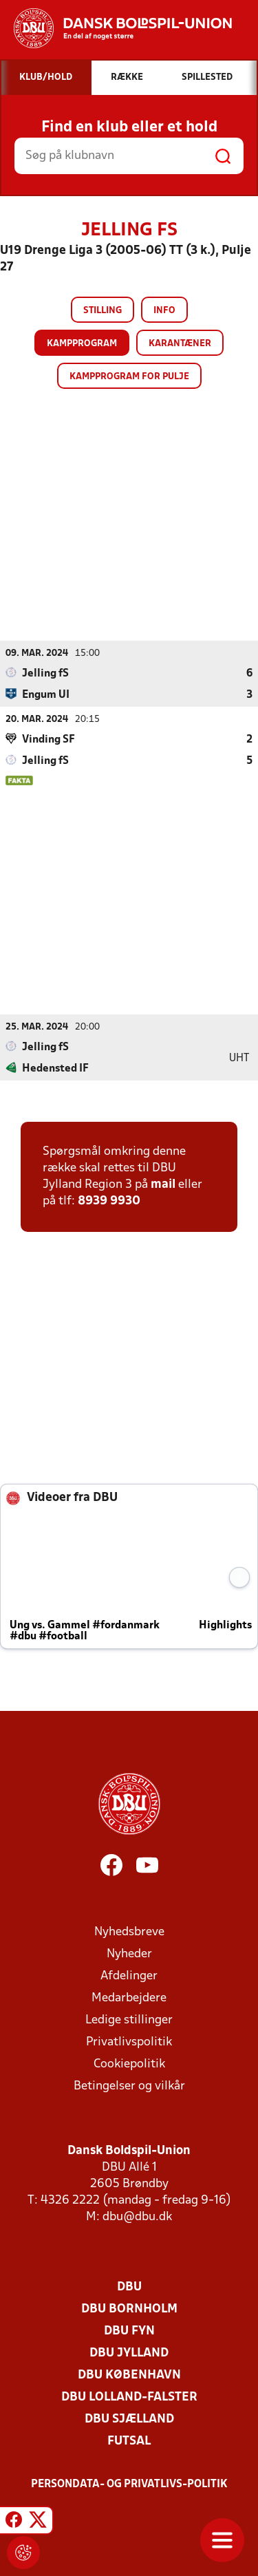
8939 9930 (109, 1201)
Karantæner (180, 343)
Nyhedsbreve (129, 1932)
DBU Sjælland (129, 2419)
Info (164, 310)
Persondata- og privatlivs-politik (129, 2484)
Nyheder (129, 1954)
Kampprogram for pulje (129, 376)
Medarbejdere (129, 1998)
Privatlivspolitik (129, 2042)
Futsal (129, 2441)
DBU (129, 2287)
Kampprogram (82, 343)
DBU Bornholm (129, 2309)
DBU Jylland (129, 2353)
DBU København (129, 2375)
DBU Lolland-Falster (129, 2397)
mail (163, 1185)
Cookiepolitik (129, 2064)
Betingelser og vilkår (129, 2086)
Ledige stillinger (129, 2020)
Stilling (102, 310)
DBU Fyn (129, 2331)
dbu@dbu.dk (137, 2217)
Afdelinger (129, 1976)
